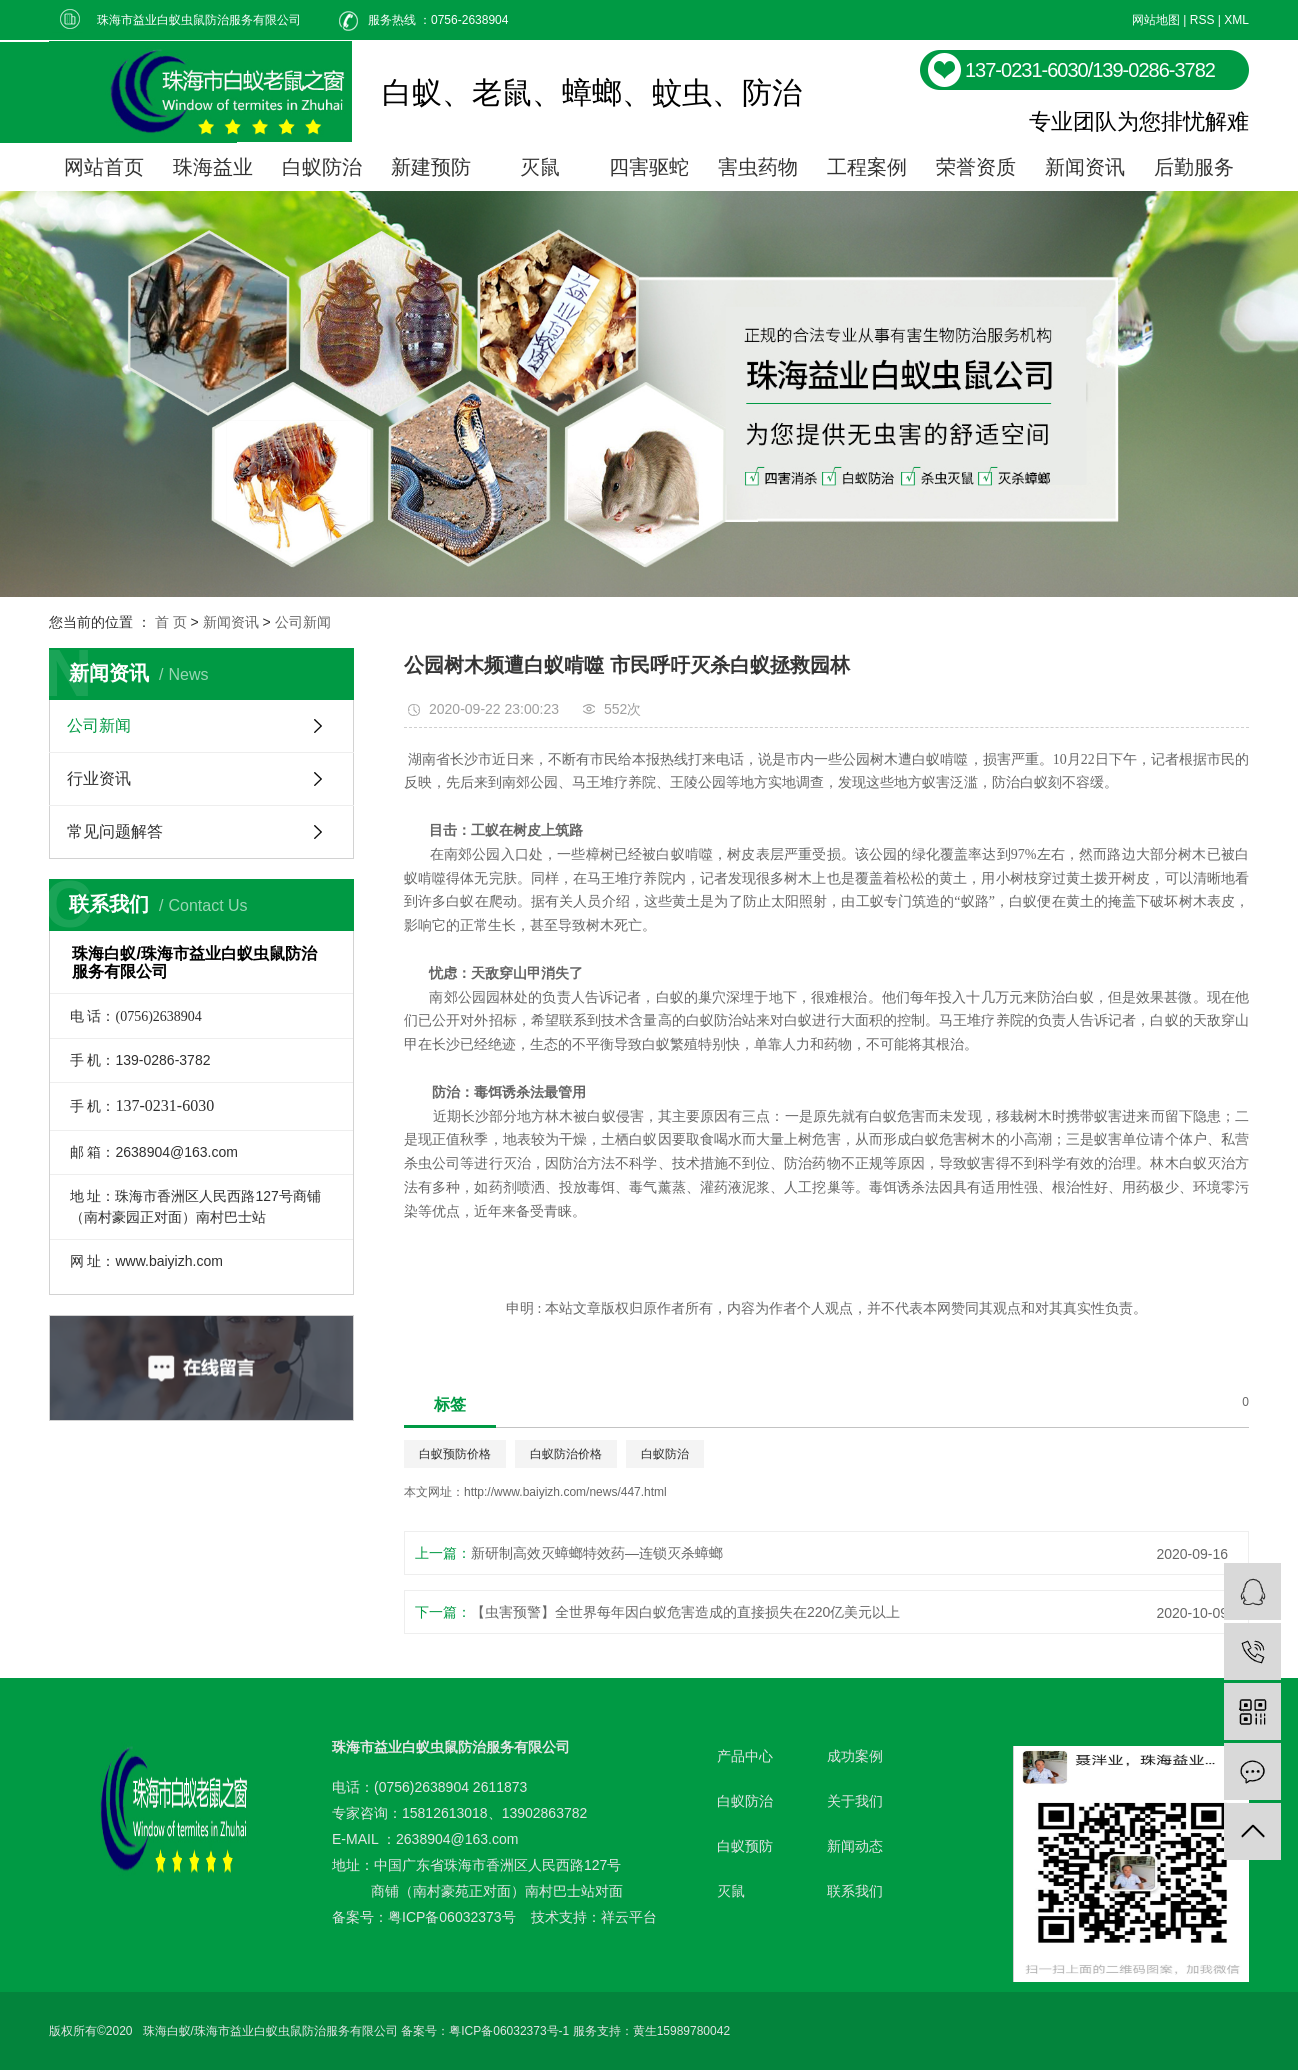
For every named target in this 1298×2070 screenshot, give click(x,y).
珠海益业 (213, 167)
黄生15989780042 (681, 2031)
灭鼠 (540, 167)
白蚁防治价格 (566, 1454)
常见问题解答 (115, 831)
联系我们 (855, 1891)
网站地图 (1156, 20)
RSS (1202, 20)
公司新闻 (303, 622)
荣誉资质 (976, 167)
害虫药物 (758, 167)
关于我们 (855, 1801)
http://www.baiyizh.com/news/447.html (565, 1492)
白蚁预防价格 (455, 1454)
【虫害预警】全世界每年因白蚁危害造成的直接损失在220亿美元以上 (685, 1612)
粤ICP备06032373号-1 (509, 2031)
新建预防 (431, 167)
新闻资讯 (1085, 167)
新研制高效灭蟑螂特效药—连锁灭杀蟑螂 (597, 1553)
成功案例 (855, 1756)
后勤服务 (1194, 167)
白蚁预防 (745, 1846)
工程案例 (867, 167)
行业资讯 (99, 778)
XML (1236, 20)
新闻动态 (855, 1846)
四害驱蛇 (649, 167)
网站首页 (104, 167)
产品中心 (745, 1756)
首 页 (171, 622)
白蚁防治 (322, 167)
